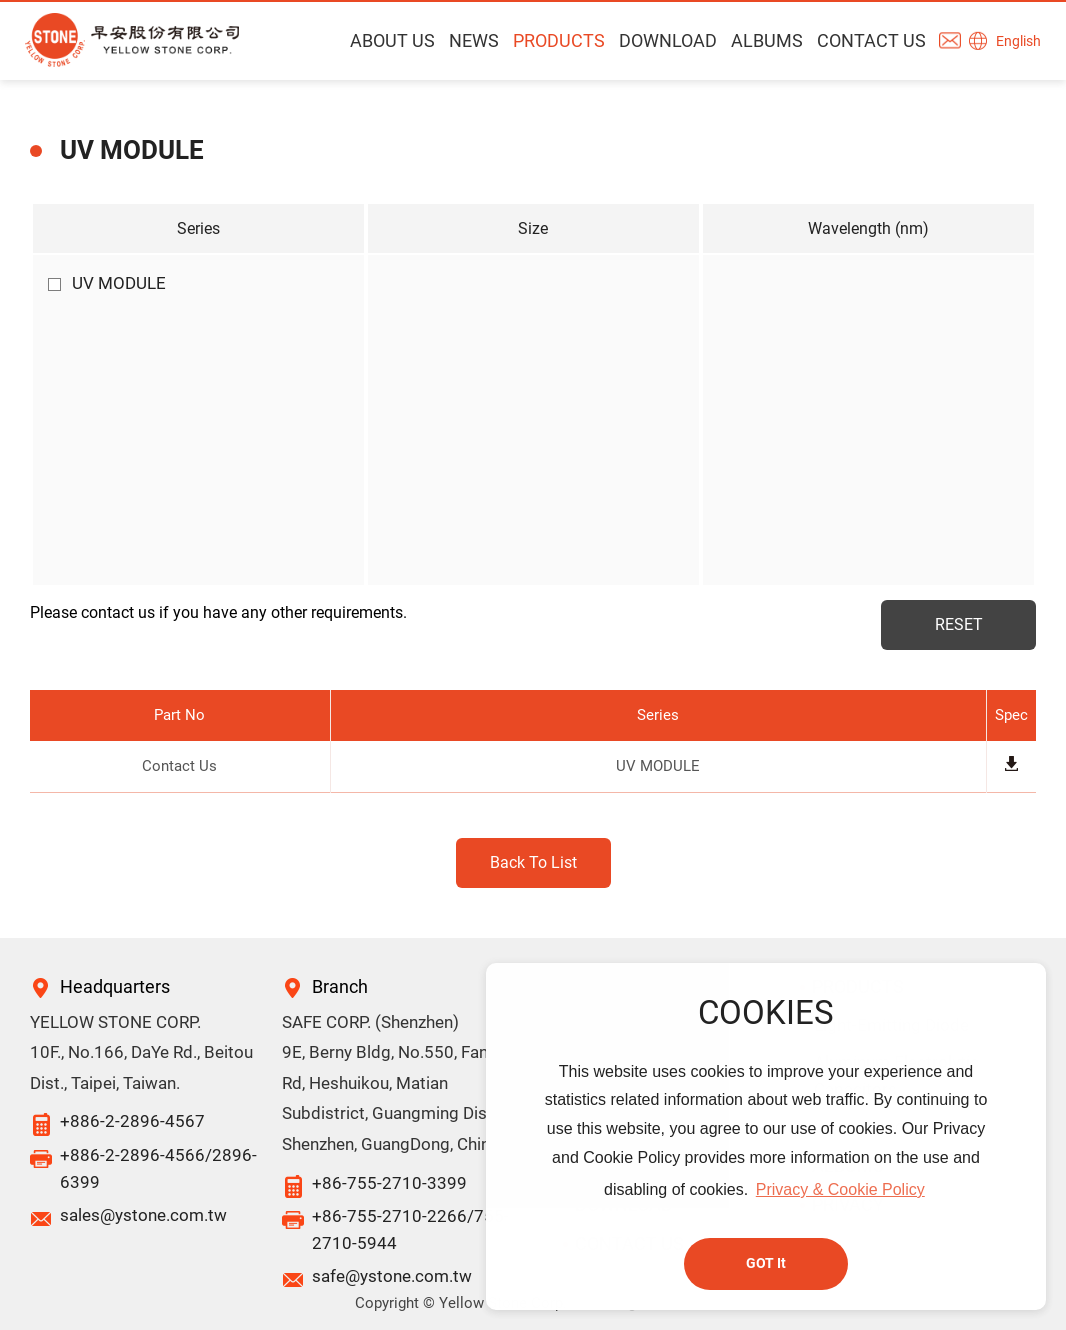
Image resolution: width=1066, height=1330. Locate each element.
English (1018, 41)
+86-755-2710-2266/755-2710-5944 (410, 1229)
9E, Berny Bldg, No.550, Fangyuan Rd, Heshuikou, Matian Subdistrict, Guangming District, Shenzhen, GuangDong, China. (407, 1098)
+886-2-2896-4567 (132, 1121)
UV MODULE (107, 283)
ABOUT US (392, 40)
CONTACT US (871, 40)
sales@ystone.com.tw (143, 1215)
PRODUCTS (559, 40)
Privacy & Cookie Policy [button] (840, 1189)
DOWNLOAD (668, 40)
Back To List (533, 862)
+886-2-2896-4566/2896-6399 (158, 1168)
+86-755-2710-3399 (389, 1183)
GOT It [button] (766, 1263)
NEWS (474, 40)
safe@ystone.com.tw (392, 1276)
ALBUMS (767, 40)
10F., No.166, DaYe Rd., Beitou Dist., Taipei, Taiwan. (141, 1067)
